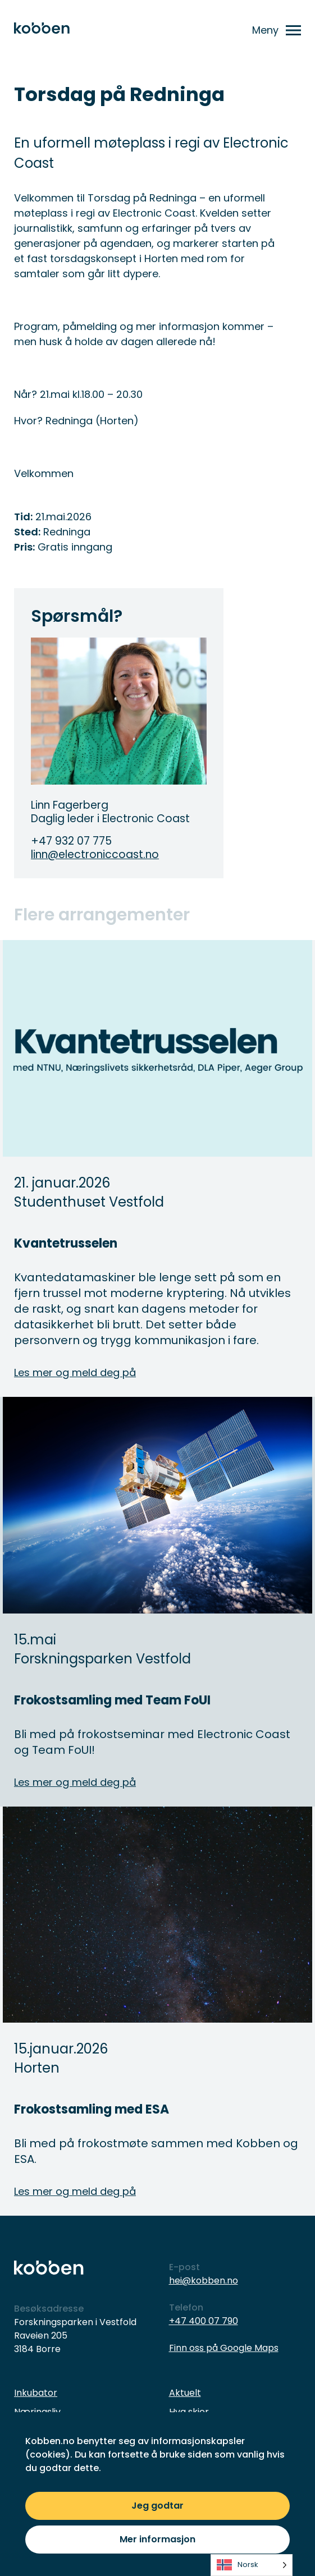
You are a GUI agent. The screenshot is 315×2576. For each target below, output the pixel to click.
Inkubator (35, 2392)
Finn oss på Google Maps (224, 2347)
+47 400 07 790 (203, 2320)
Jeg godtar (157, 2505)
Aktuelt (185, 2392)
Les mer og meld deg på (75, 1372)
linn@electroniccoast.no (95, 854)
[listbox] (252, 2565)
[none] (252, 2565)
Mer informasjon (157, 2539)
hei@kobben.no (203, 2280)
